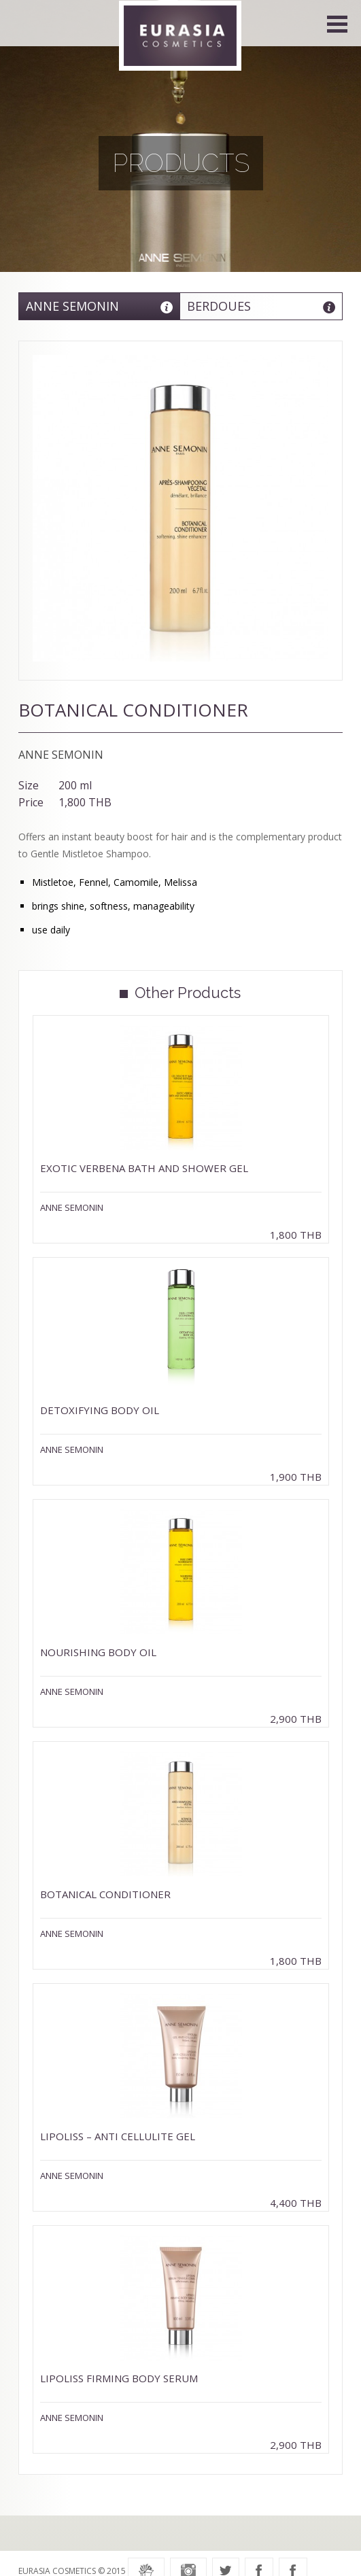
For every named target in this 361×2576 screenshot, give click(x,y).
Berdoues (219, 306)
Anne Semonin (72, 306)
